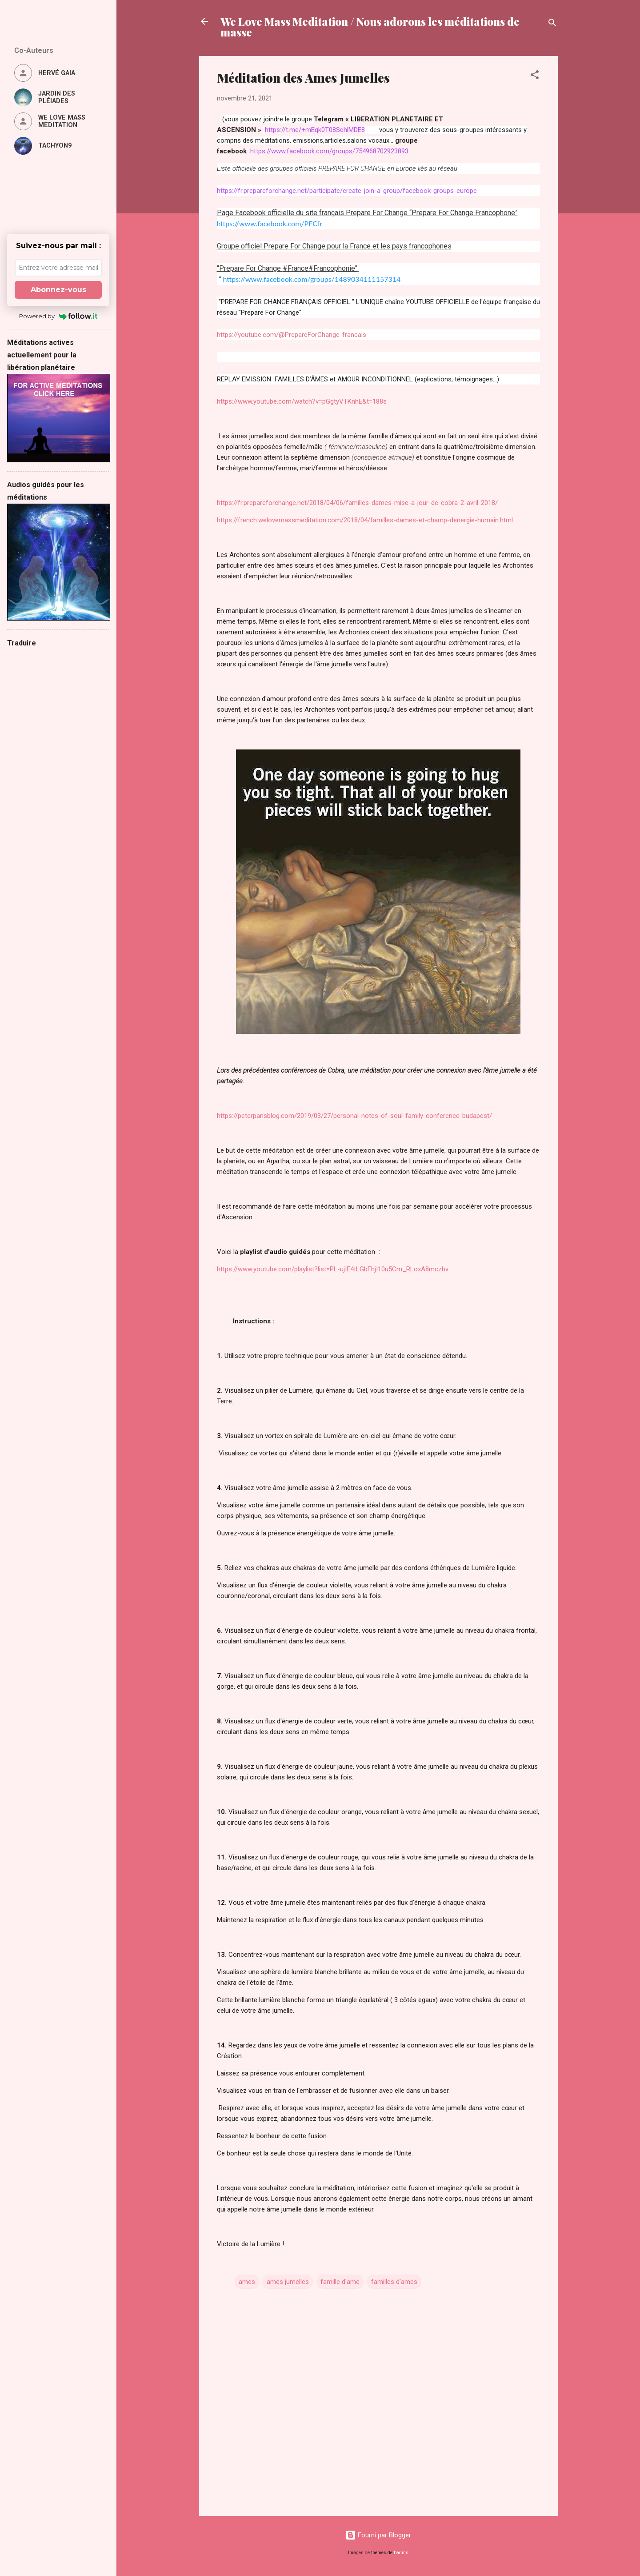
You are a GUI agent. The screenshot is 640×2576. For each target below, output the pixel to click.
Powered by (58, 316)
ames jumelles (288, 2282)
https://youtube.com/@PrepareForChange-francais (291, 335)
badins (401, 2553)
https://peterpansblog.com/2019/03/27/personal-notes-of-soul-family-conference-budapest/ (354, 1116)
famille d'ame (340, 2282)
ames (247, 2282)
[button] (534, 76)
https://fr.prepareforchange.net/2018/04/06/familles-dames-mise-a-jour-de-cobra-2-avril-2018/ (357, 503)
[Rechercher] (552, 24)
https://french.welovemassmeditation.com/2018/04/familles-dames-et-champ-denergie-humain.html (365, 520)
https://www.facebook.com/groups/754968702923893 (329, 151)
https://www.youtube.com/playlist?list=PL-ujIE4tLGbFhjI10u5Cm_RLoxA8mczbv (332, 1269)
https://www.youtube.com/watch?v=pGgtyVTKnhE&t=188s (302, 401)
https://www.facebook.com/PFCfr (270, 223)
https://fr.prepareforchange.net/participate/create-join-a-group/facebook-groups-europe (347, 191)
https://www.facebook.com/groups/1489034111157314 (312, 279)
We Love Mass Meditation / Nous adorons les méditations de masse (370, 26)
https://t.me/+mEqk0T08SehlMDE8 (315, 130)
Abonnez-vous (58, 289)
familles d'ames (394, 2282)
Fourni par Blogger (378, 2535)
